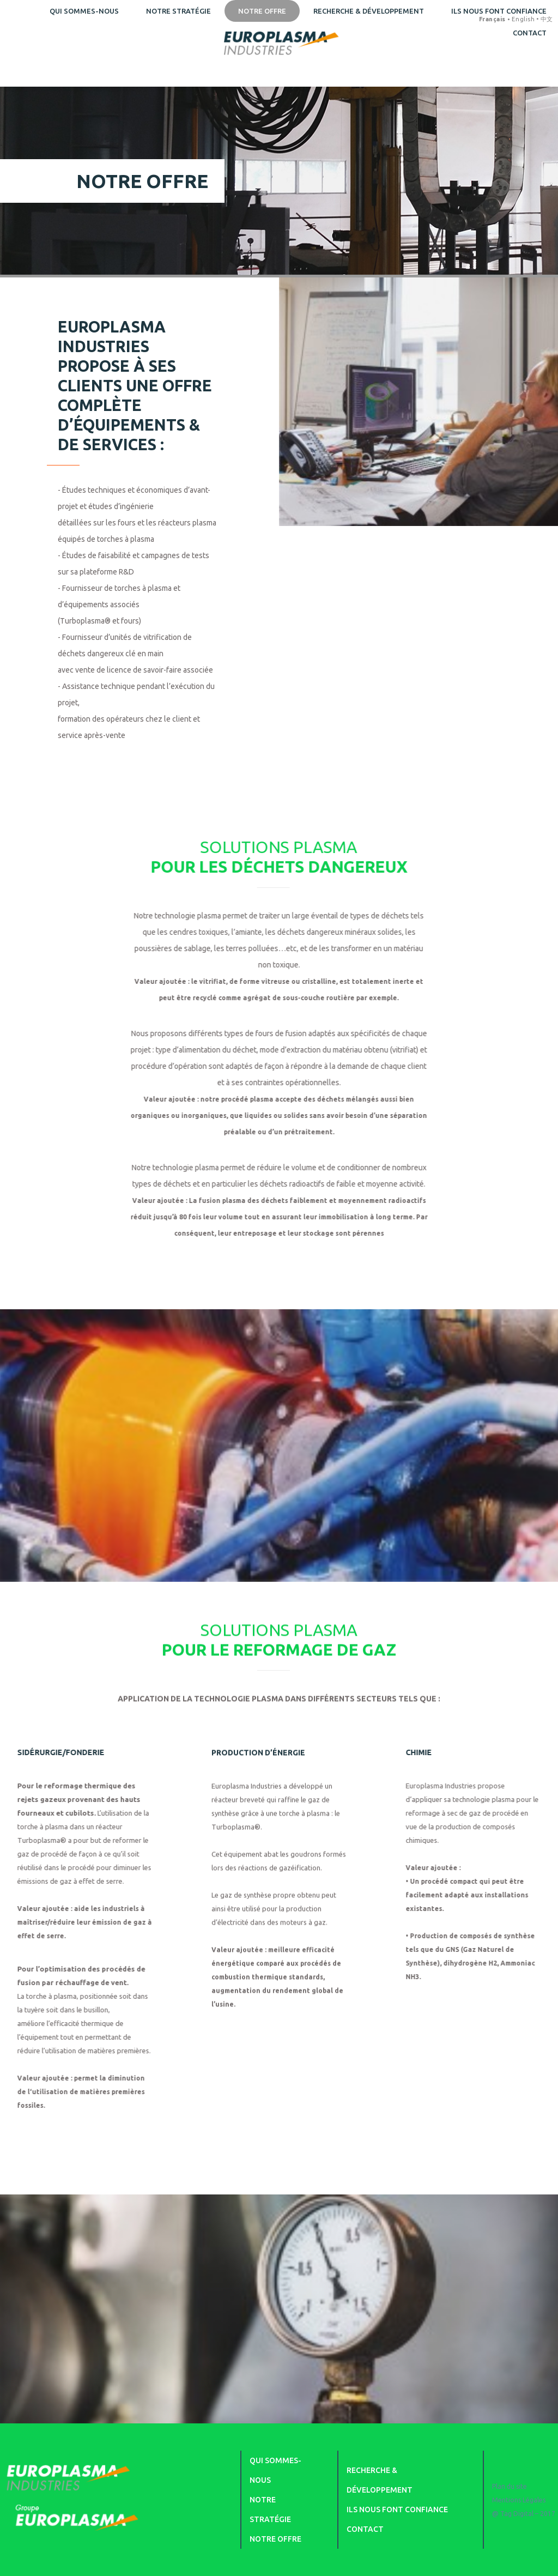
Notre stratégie (178, 11)
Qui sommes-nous (84, 11)
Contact (365, 2529)
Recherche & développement (368, 11)
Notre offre (262, 11)
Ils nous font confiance (397, 2509)
